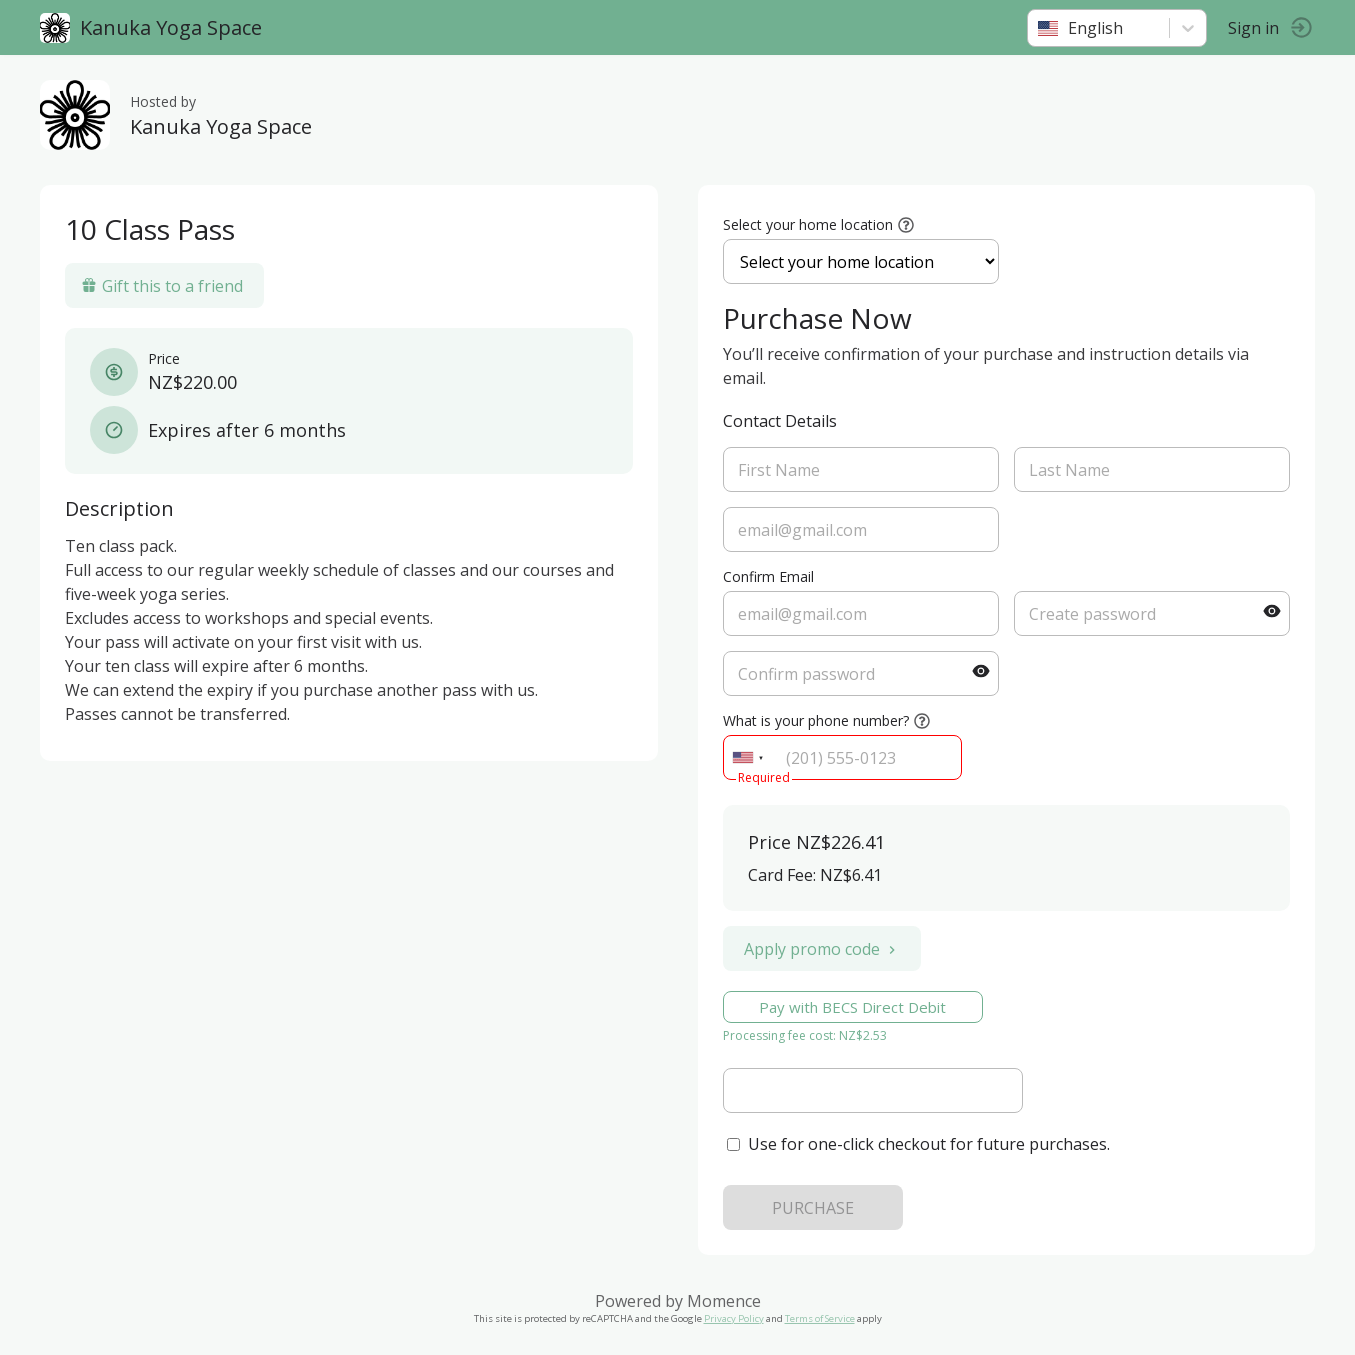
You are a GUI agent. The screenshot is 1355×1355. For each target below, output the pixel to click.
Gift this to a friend (162, 286)
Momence (724, 1301)
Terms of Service (820, 1318)
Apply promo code (822, 949)
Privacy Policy (734, 1318)
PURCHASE (813, 1208)
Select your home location (808, 224)
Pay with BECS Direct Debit (852, 1007)
